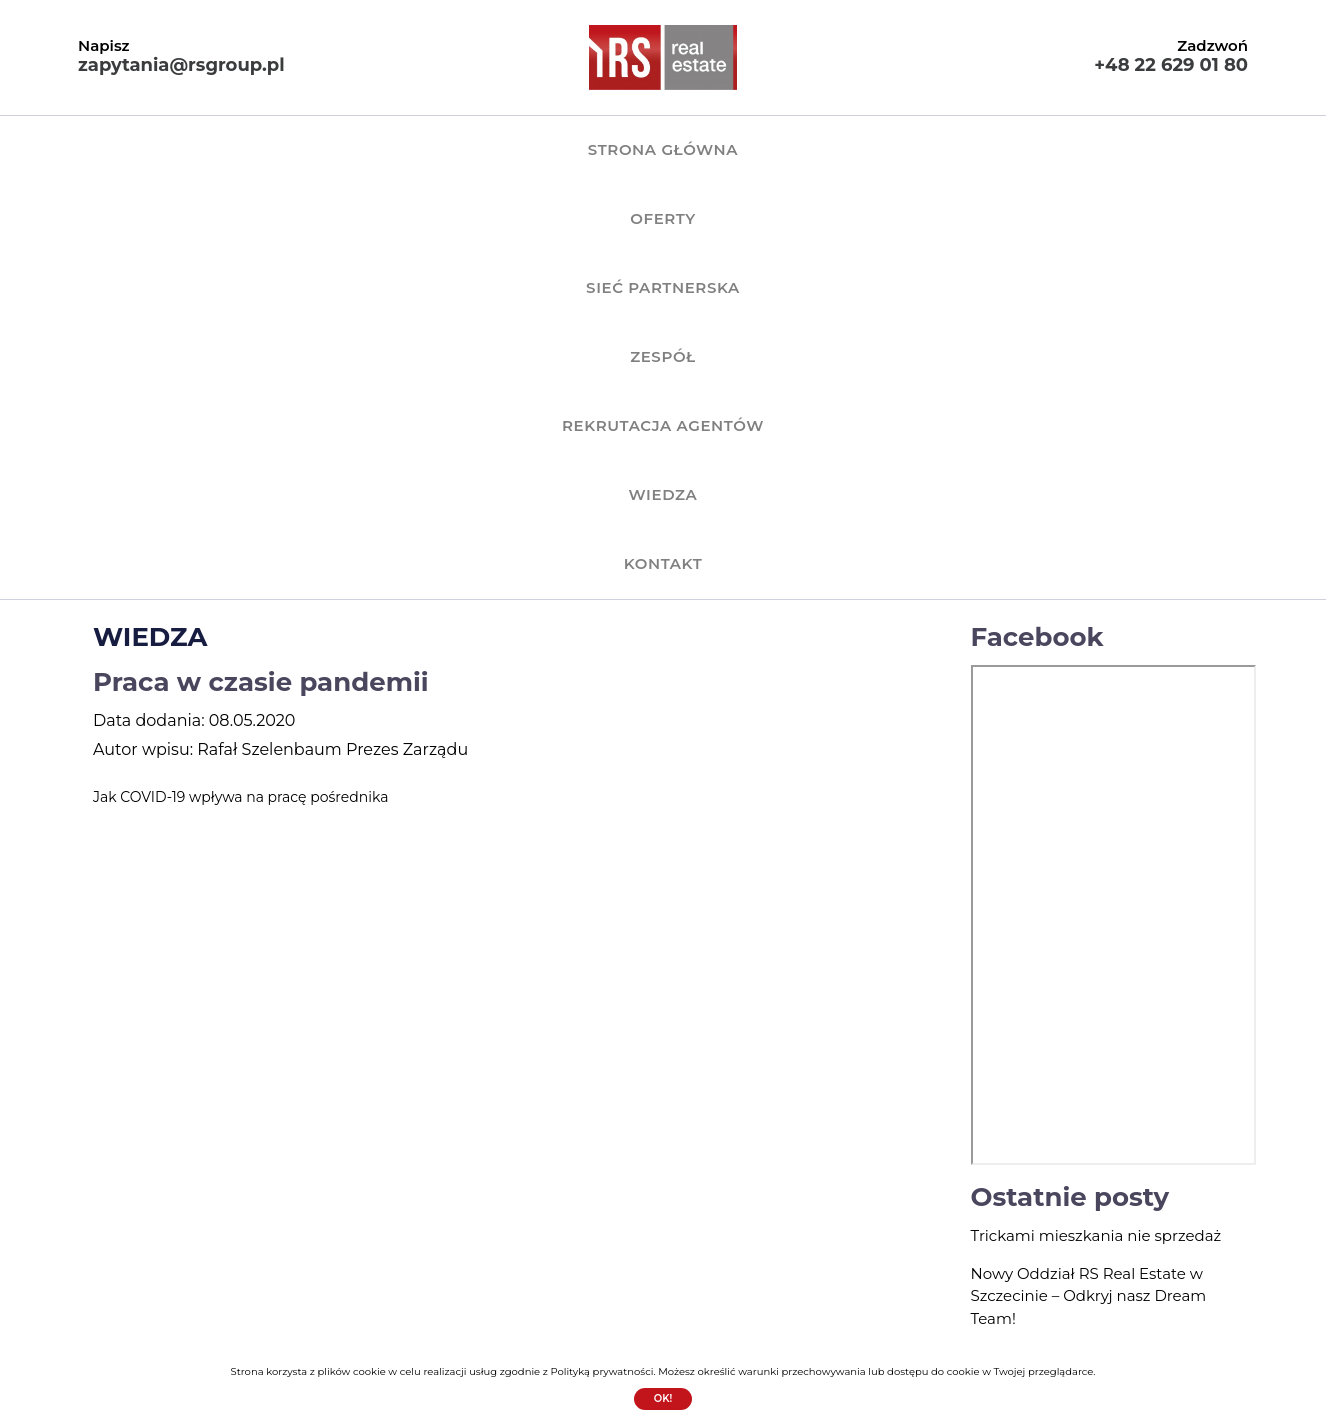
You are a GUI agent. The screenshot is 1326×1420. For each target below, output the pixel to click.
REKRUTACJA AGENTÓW (847, 149)
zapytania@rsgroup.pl (181, 65)
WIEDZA (1022, 149)
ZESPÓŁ (673, 149)
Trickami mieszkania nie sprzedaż (1096, 821)
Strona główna (226, 149)
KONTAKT (1136, 149)
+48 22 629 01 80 (1171, 65)
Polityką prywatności (601, 1371)
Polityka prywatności (751, 1296)
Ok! (663, 1398)
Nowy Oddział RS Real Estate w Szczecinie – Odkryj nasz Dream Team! (1089, 882)
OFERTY (373, 149)
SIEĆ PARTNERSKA (523, 149)
